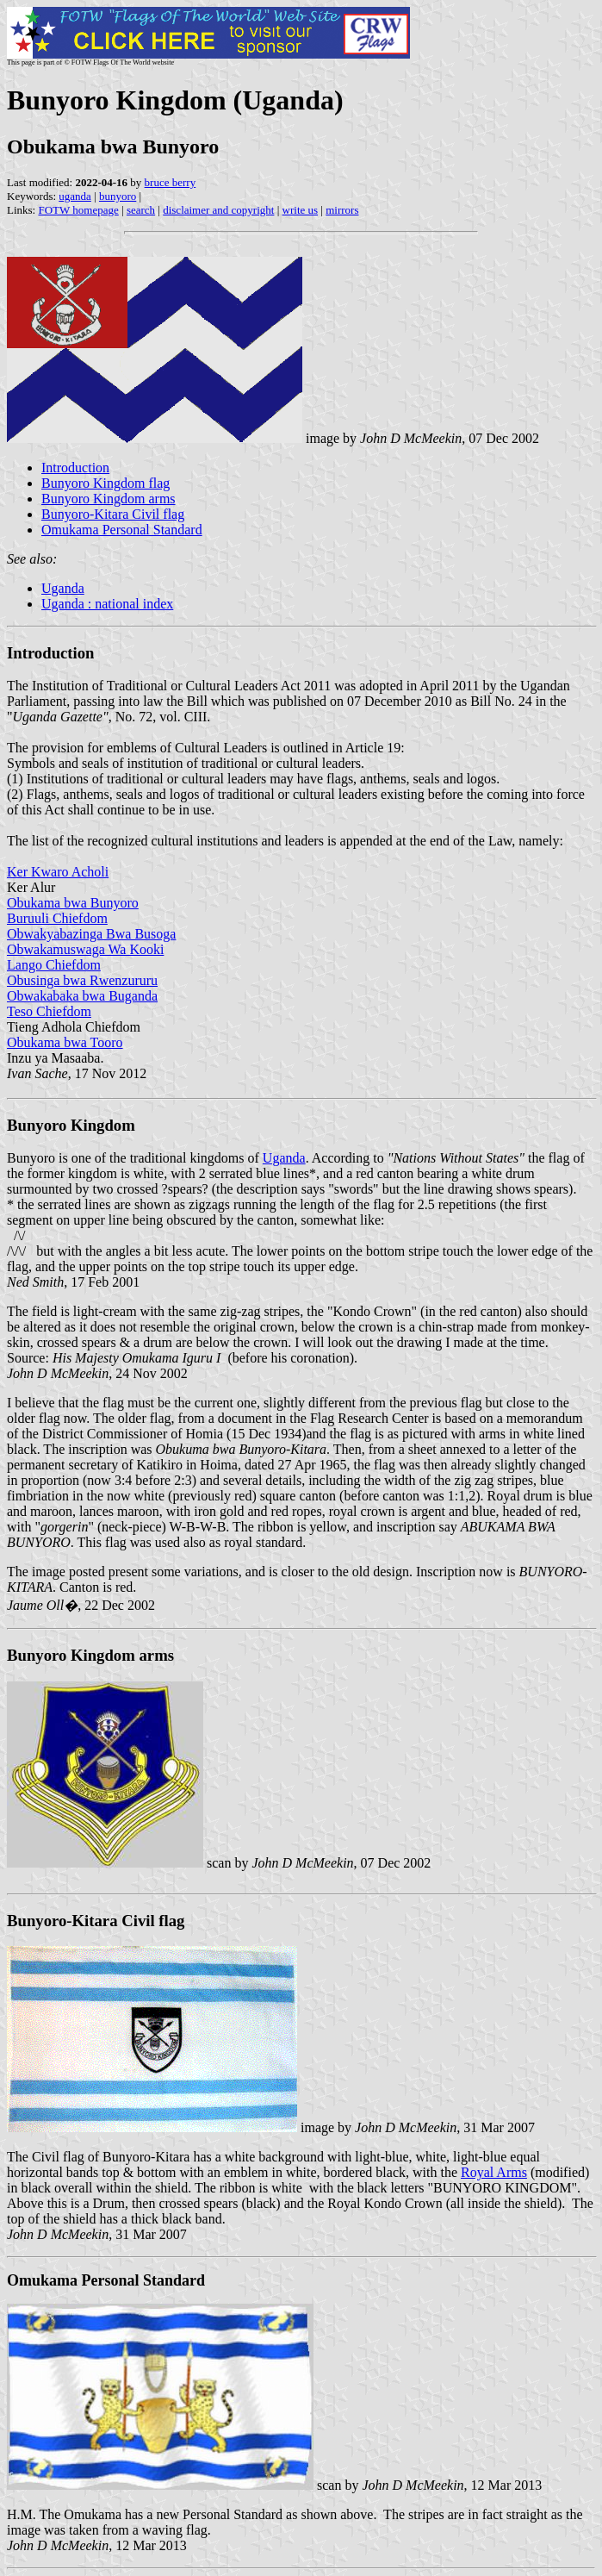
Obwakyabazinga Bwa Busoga (91, 933)
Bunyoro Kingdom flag (105, 483)
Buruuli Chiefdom (57, 918)
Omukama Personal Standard (121, 529)
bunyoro (117, 196)
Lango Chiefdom (54, 964)
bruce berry (170, 182)
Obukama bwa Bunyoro (73, 902)
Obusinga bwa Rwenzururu (82, 980)
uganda (75, 196)
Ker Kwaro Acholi (58, 871)
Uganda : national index (107, 603)
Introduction (75, 467)
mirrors (342, 209)
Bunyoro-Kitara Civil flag (112, 514)
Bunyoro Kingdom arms (108, 498)
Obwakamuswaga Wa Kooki (85, 949)
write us (300, 209)
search (141, 209)
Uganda (62, 588)
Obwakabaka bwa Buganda (82, 996)
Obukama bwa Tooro (65, 1042)
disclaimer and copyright (218, 209)
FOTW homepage (78, 209)
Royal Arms (494, 2172)
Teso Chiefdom (49, 1011)
